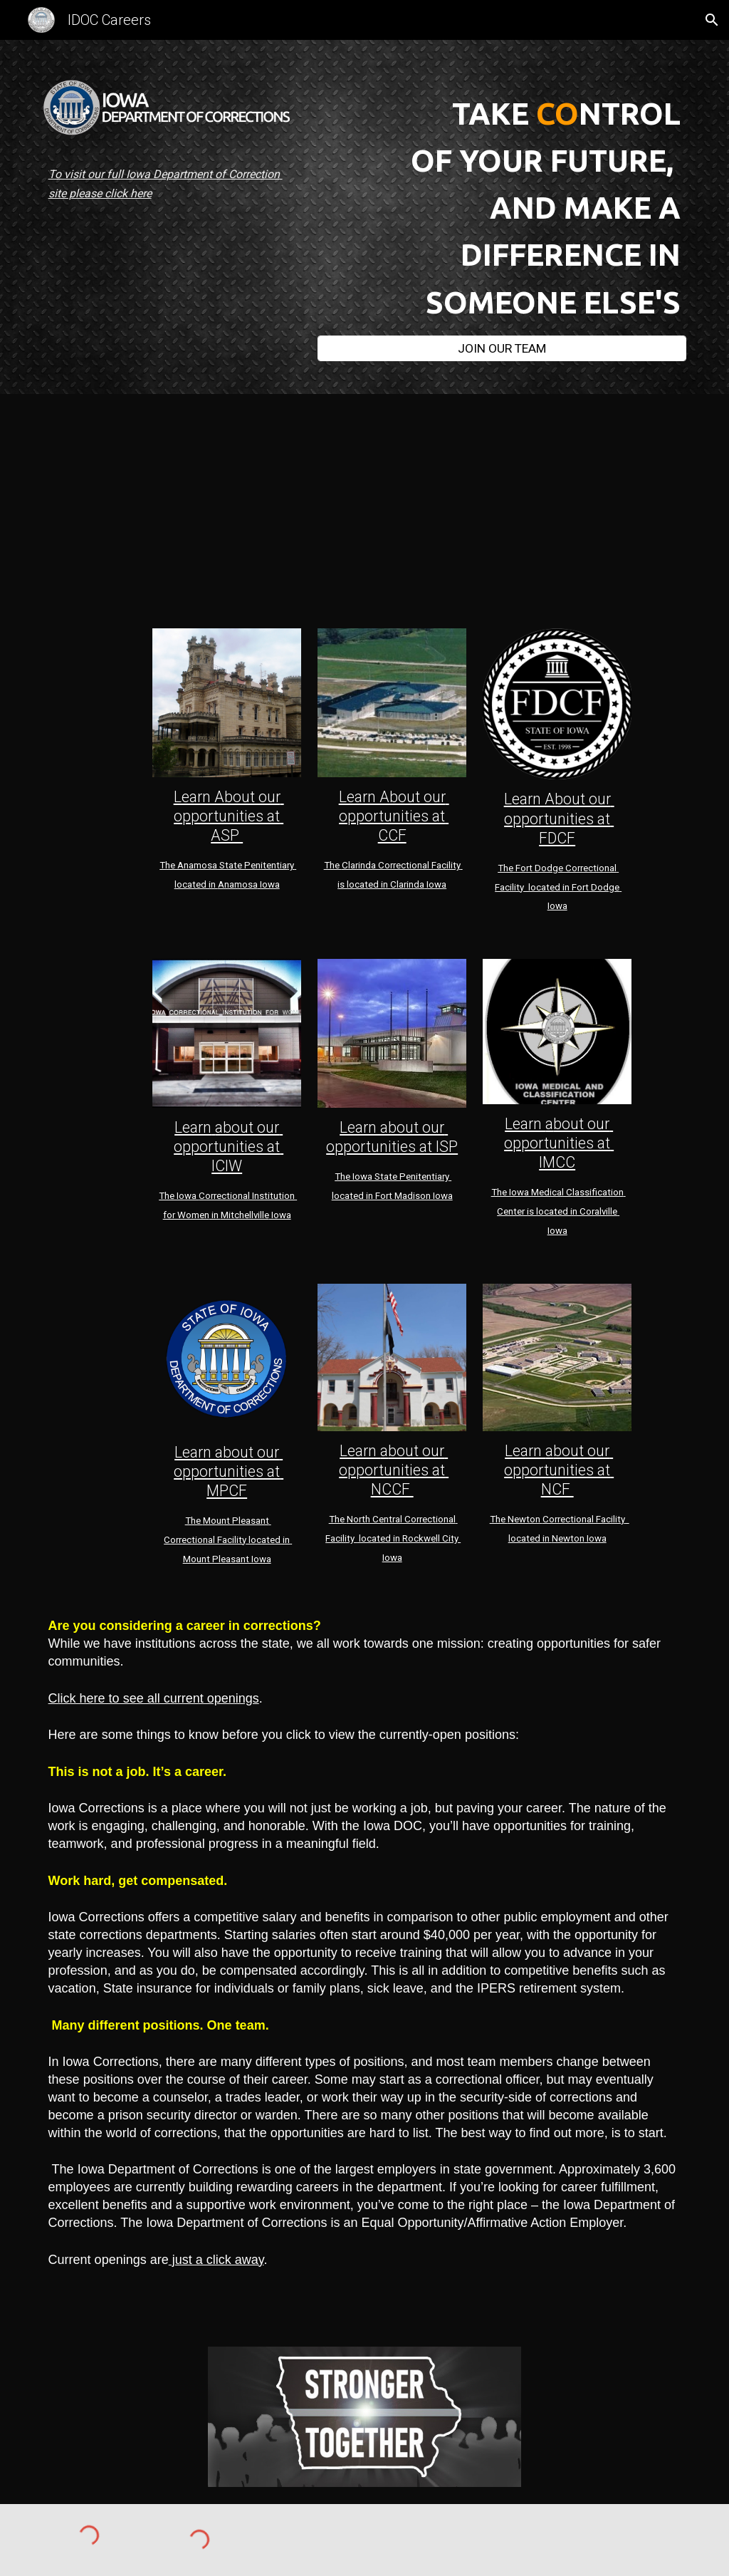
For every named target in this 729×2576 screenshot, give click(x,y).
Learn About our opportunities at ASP (229, 816)
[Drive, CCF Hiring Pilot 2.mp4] (530, 506)
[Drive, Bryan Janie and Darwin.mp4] (200, 506)
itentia (274, 865)
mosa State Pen (227, 865)
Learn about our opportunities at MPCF (228, 1471)
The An (174, 865)
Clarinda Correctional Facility (401, 865)
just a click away (216, 2260)
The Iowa (179, 1195)
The (333, 865)
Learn (192, 1127)
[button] (712, 20)
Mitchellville (245, 1215)
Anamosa (238, 884)
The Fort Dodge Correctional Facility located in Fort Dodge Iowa (558, 887)
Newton (525, 1519)
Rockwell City (431, 1538)
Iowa (269, 884)
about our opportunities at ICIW (228, 1146)
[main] (172, 174)
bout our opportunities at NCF (559, 1470)
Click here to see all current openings (153, 1698)
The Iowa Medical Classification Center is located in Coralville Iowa (558, 1211)
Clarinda (407, 884)
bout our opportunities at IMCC (559, 1143)
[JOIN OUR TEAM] (502, 348)
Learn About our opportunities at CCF (394, 816)
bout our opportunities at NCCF (394, 1470)
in (215, 1215)
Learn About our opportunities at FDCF (559, 818)
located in (379, 1538)
